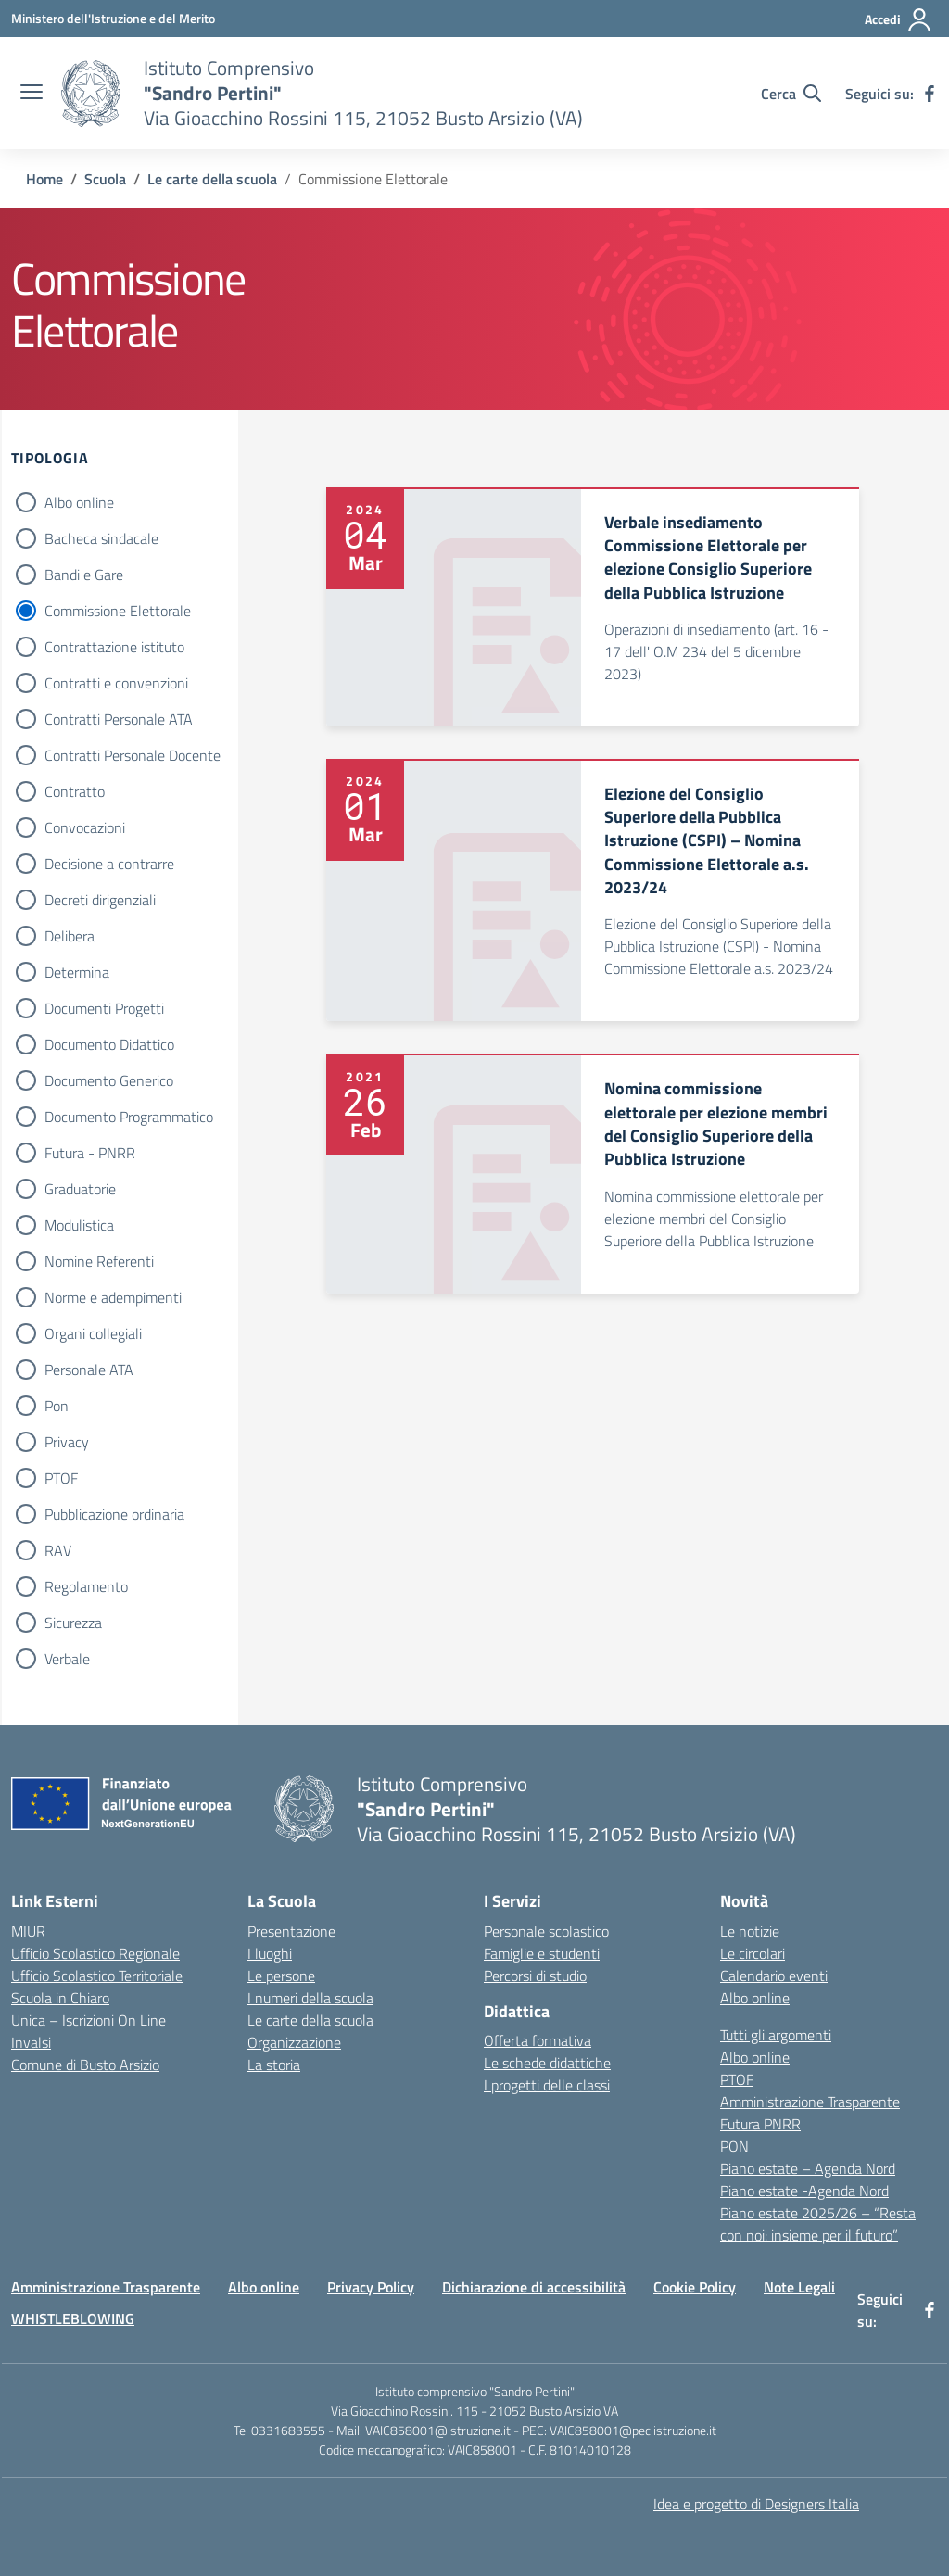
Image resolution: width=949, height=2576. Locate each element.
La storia (273, 2064)
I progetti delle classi (547, 2085)
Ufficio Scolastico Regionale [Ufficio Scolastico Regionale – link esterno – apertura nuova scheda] (95, 1953)
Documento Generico (108, 1080)
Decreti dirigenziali (100, 900)
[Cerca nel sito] (791, 94)
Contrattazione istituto (114, 647)
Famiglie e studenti (542, 1953)
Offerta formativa (537, 2040)
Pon (56, 1406)
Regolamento (86, 1586)
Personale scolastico (546, 1931)
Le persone (281, 1975)
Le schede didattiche (547, 2063)
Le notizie (749, 1931)
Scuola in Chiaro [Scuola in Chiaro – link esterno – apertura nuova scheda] (60, 1998)
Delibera (69, 936)
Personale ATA (88, 1369)
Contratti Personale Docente (132, 755)
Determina (76, 972)
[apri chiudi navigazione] (31, 93)
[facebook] (929, 93)
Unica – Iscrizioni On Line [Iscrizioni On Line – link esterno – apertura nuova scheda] (88, 2020)
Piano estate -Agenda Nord (804, 2190)
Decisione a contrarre (109, 863)
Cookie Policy (694, 2287)
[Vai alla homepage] (90, 93)
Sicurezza (73, 1622)
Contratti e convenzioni (116, 683)
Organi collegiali (93, 1333)
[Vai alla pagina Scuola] (105, 179)
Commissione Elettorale (117, 611)
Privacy (66, 1442)
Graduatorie (80, 1189)
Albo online (79, 502)
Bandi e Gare (83, 574)
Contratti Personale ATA (118, 719)
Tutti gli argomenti (775, 2035)
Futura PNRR (760, 2124)
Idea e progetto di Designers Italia (756, 2504)
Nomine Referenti (99, 1261)
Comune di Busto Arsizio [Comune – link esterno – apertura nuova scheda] (85, 2064)
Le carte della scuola (310, 2020)
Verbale (67, 1659)
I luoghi (269, 1953)
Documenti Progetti (104, 1008)
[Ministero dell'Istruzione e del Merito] (113, 18)
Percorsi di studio (535, 1975)
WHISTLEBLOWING (72, 2318)
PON (734, 2146)
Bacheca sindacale (101, 538)
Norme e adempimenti (113, 1297)
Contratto (74, 791)
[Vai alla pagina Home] (44, 179)
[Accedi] (898, 19)
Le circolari (752, 1953)
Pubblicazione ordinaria (114, 1514)
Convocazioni (84, 827)
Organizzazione (294, 2042)
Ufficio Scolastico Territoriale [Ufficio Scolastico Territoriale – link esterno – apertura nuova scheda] (97, 1975)
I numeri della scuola (310, 1998)
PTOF (61, 1478)
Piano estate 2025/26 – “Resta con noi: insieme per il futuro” (818, 2224)
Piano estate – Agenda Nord (807, 2168)
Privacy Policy (370, 2287)
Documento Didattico (109, 1044)
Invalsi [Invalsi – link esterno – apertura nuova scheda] (31, 2042)
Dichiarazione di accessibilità (534, 2287)
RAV (57, 1550)
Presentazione (291, 1931)
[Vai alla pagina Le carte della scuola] (212, 179)
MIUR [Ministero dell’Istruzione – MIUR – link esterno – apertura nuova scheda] (28, 1931)
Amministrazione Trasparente (810, 2101)
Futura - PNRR (89, 1153)
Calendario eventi (774, 1975)
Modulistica (79, 1225)
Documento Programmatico (128, 1116)
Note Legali (799, 2287)
